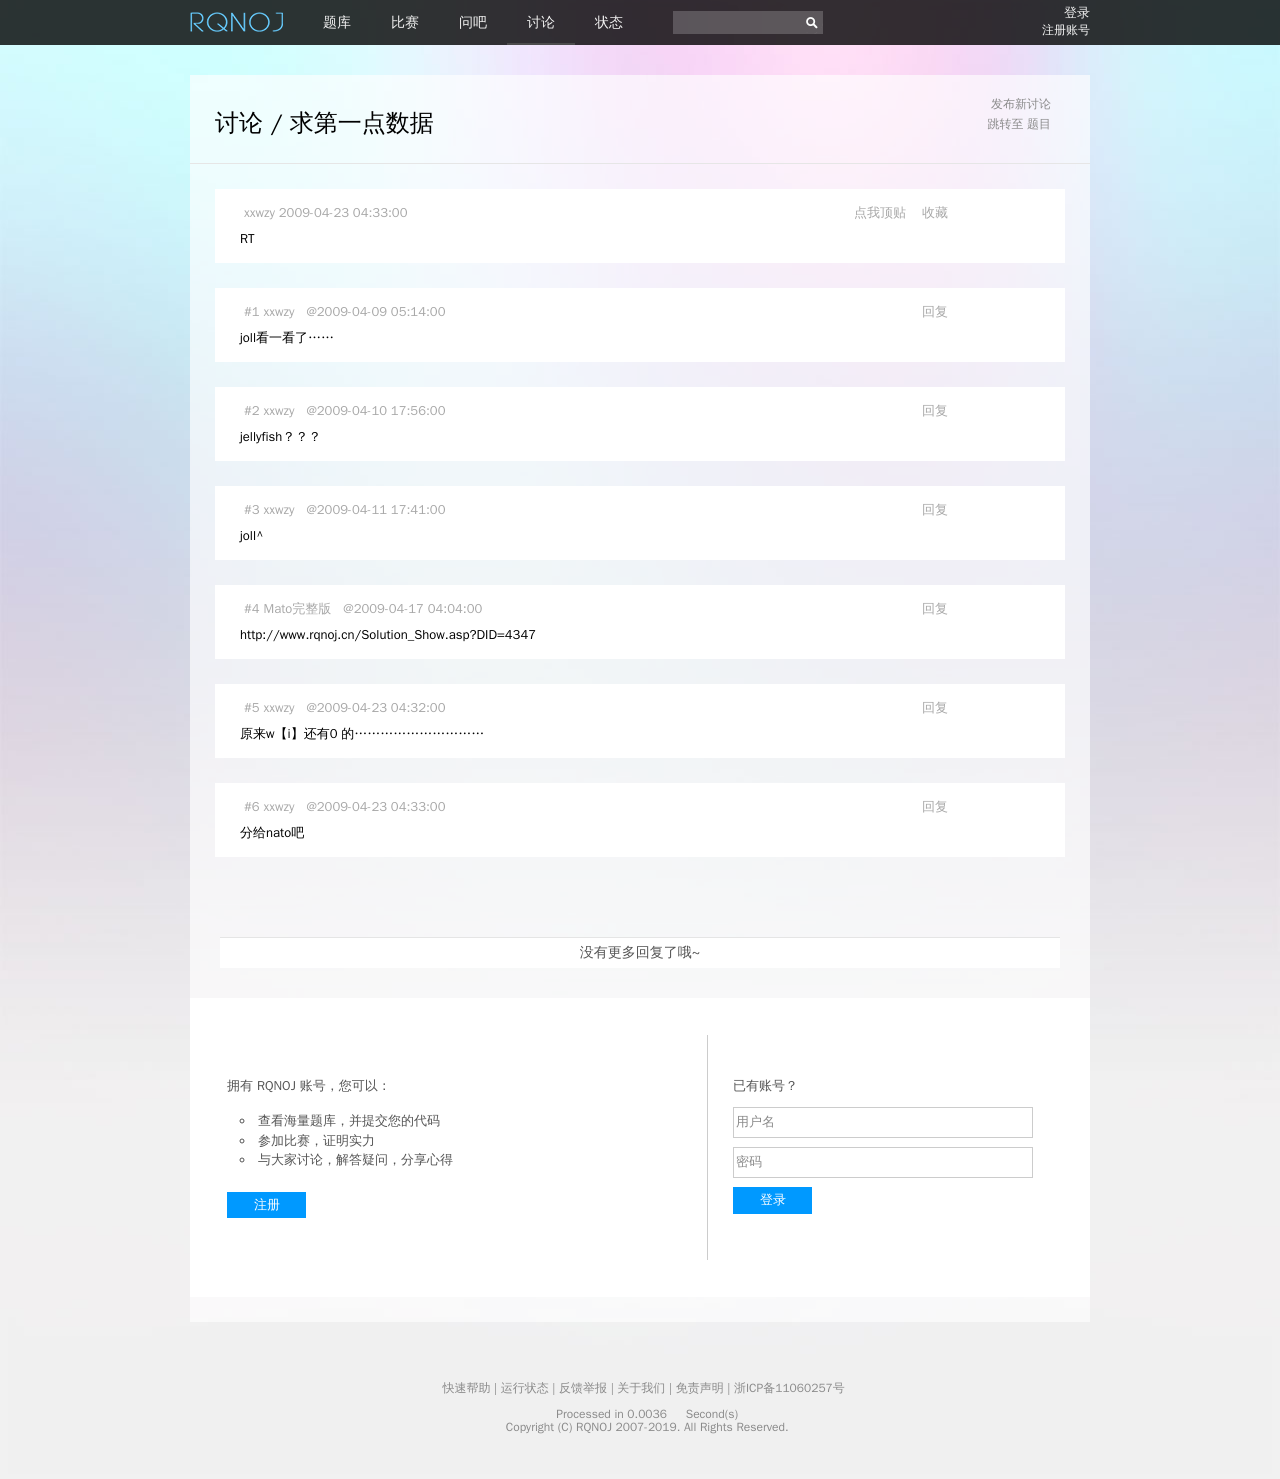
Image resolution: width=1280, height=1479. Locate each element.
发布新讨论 (1021, 104)
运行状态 (525, 1388)
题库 (337, 22)
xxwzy (259, 212)
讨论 (541, 22)
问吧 (473, 22)
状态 (609, 22)
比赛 (405, 22)
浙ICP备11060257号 (789, 1388)
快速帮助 (466, 1388)
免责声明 (700, 1388)
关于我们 (641, 1388)
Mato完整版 (298, 608)
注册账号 (1066, 30)
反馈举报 (583, 1388)
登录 (1077, 12)
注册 (267, 1204)
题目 (1039, 124)
